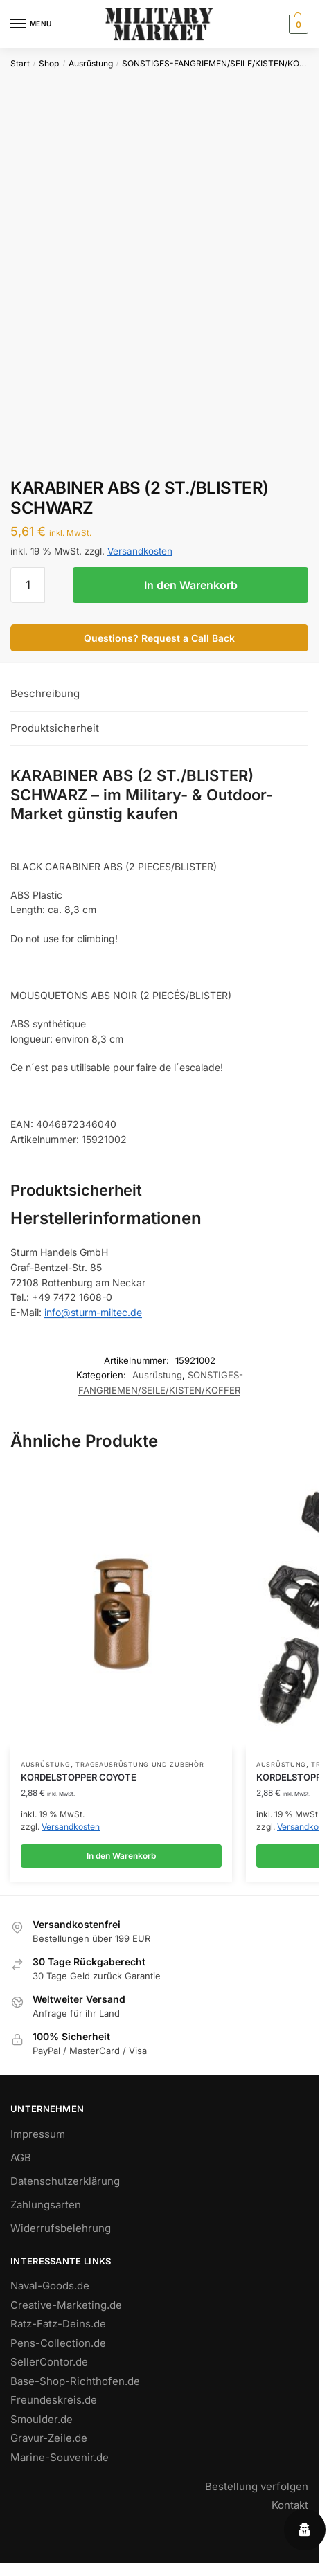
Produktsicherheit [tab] (54, 728)
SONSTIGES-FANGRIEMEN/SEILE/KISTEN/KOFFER (220, 63)
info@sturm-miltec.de (93, 1312)
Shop (49, 63)
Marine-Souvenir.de (59, 2457)
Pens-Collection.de (58, 2343)
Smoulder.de (41, 2419)
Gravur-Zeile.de (48, 2437)
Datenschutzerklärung (65, 2181)
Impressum (37, 2134)
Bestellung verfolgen (256, 2486)
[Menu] (31, 24)
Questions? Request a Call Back (159, 638)
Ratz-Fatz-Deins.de (58, 2323)
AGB (20, 2157)
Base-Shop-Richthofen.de (75, 2381)
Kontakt (290, 2505)
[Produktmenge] (27, 585)
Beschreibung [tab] (45, 693)
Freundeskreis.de (53, 2399)
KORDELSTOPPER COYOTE (78, 1777)
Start (20, 63)
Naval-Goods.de (49, 2285)
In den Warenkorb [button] (121, 1855)
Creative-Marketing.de (66, 2305)
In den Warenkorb (191, 585)
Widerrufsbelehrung (60, 2228)
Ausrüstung (91, 63)
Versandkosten (139, 551)
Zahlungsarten (45, 2204)
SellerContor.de (49, 2361)
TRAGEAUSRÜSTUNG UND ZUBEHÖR (139, 1764)
